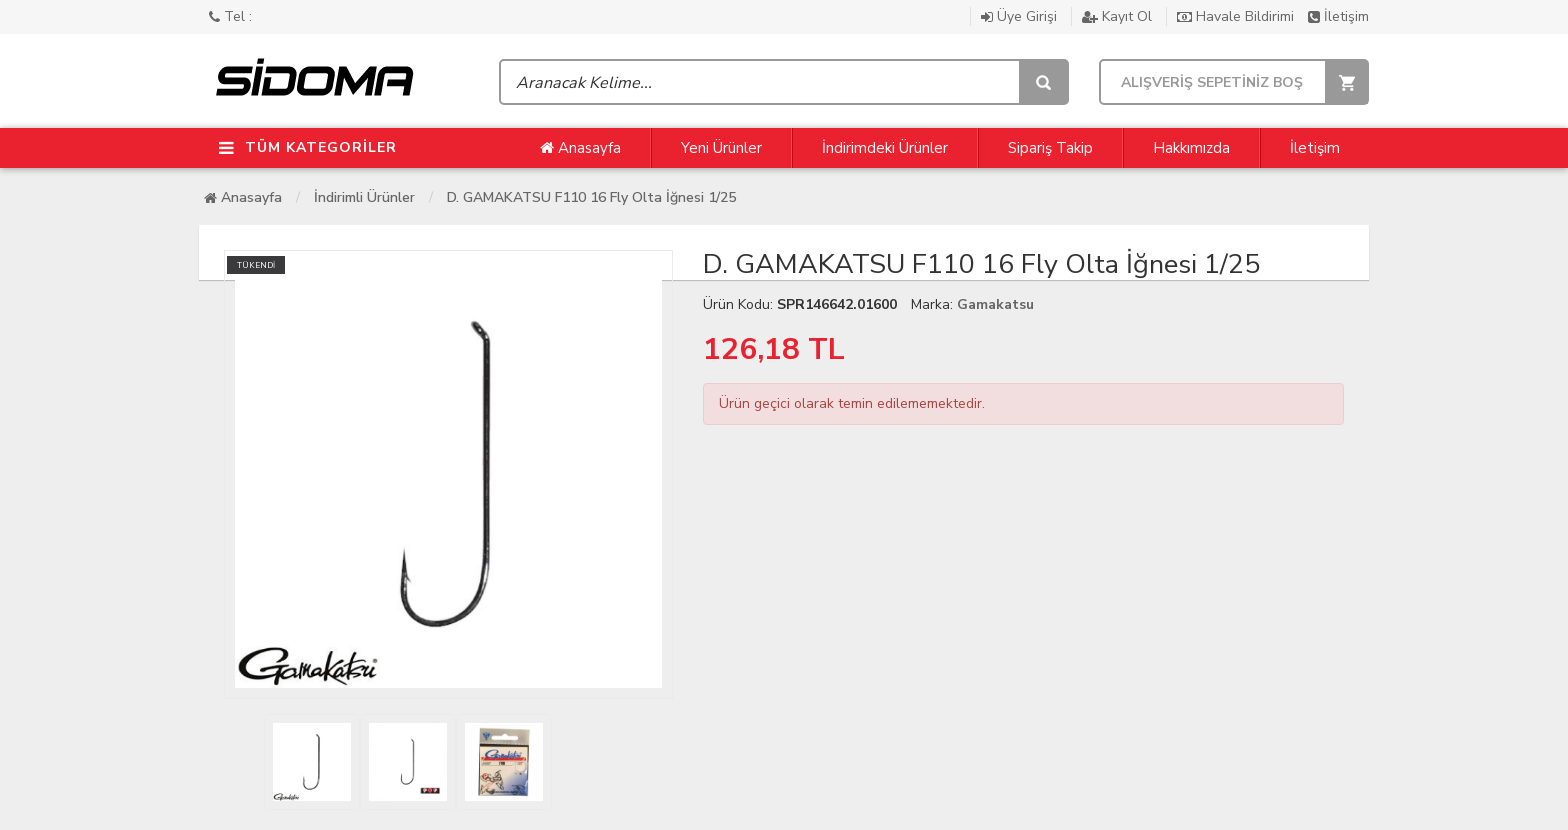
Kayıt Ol (1119, 16)
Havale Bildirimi (1237, 16)
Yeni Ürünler (721, 148)
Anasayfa (580, 148)
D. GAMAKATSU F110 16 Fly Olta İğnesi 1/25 (591, 197)
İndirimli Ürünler (364, 197)
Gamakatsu (995, 304)
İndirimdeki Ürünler (885, 148)
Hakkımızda (1191, 148)
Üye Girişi (1021, 16)
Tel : (230, 16)
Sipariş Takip (1050, 148)
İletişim (1338, 16)
